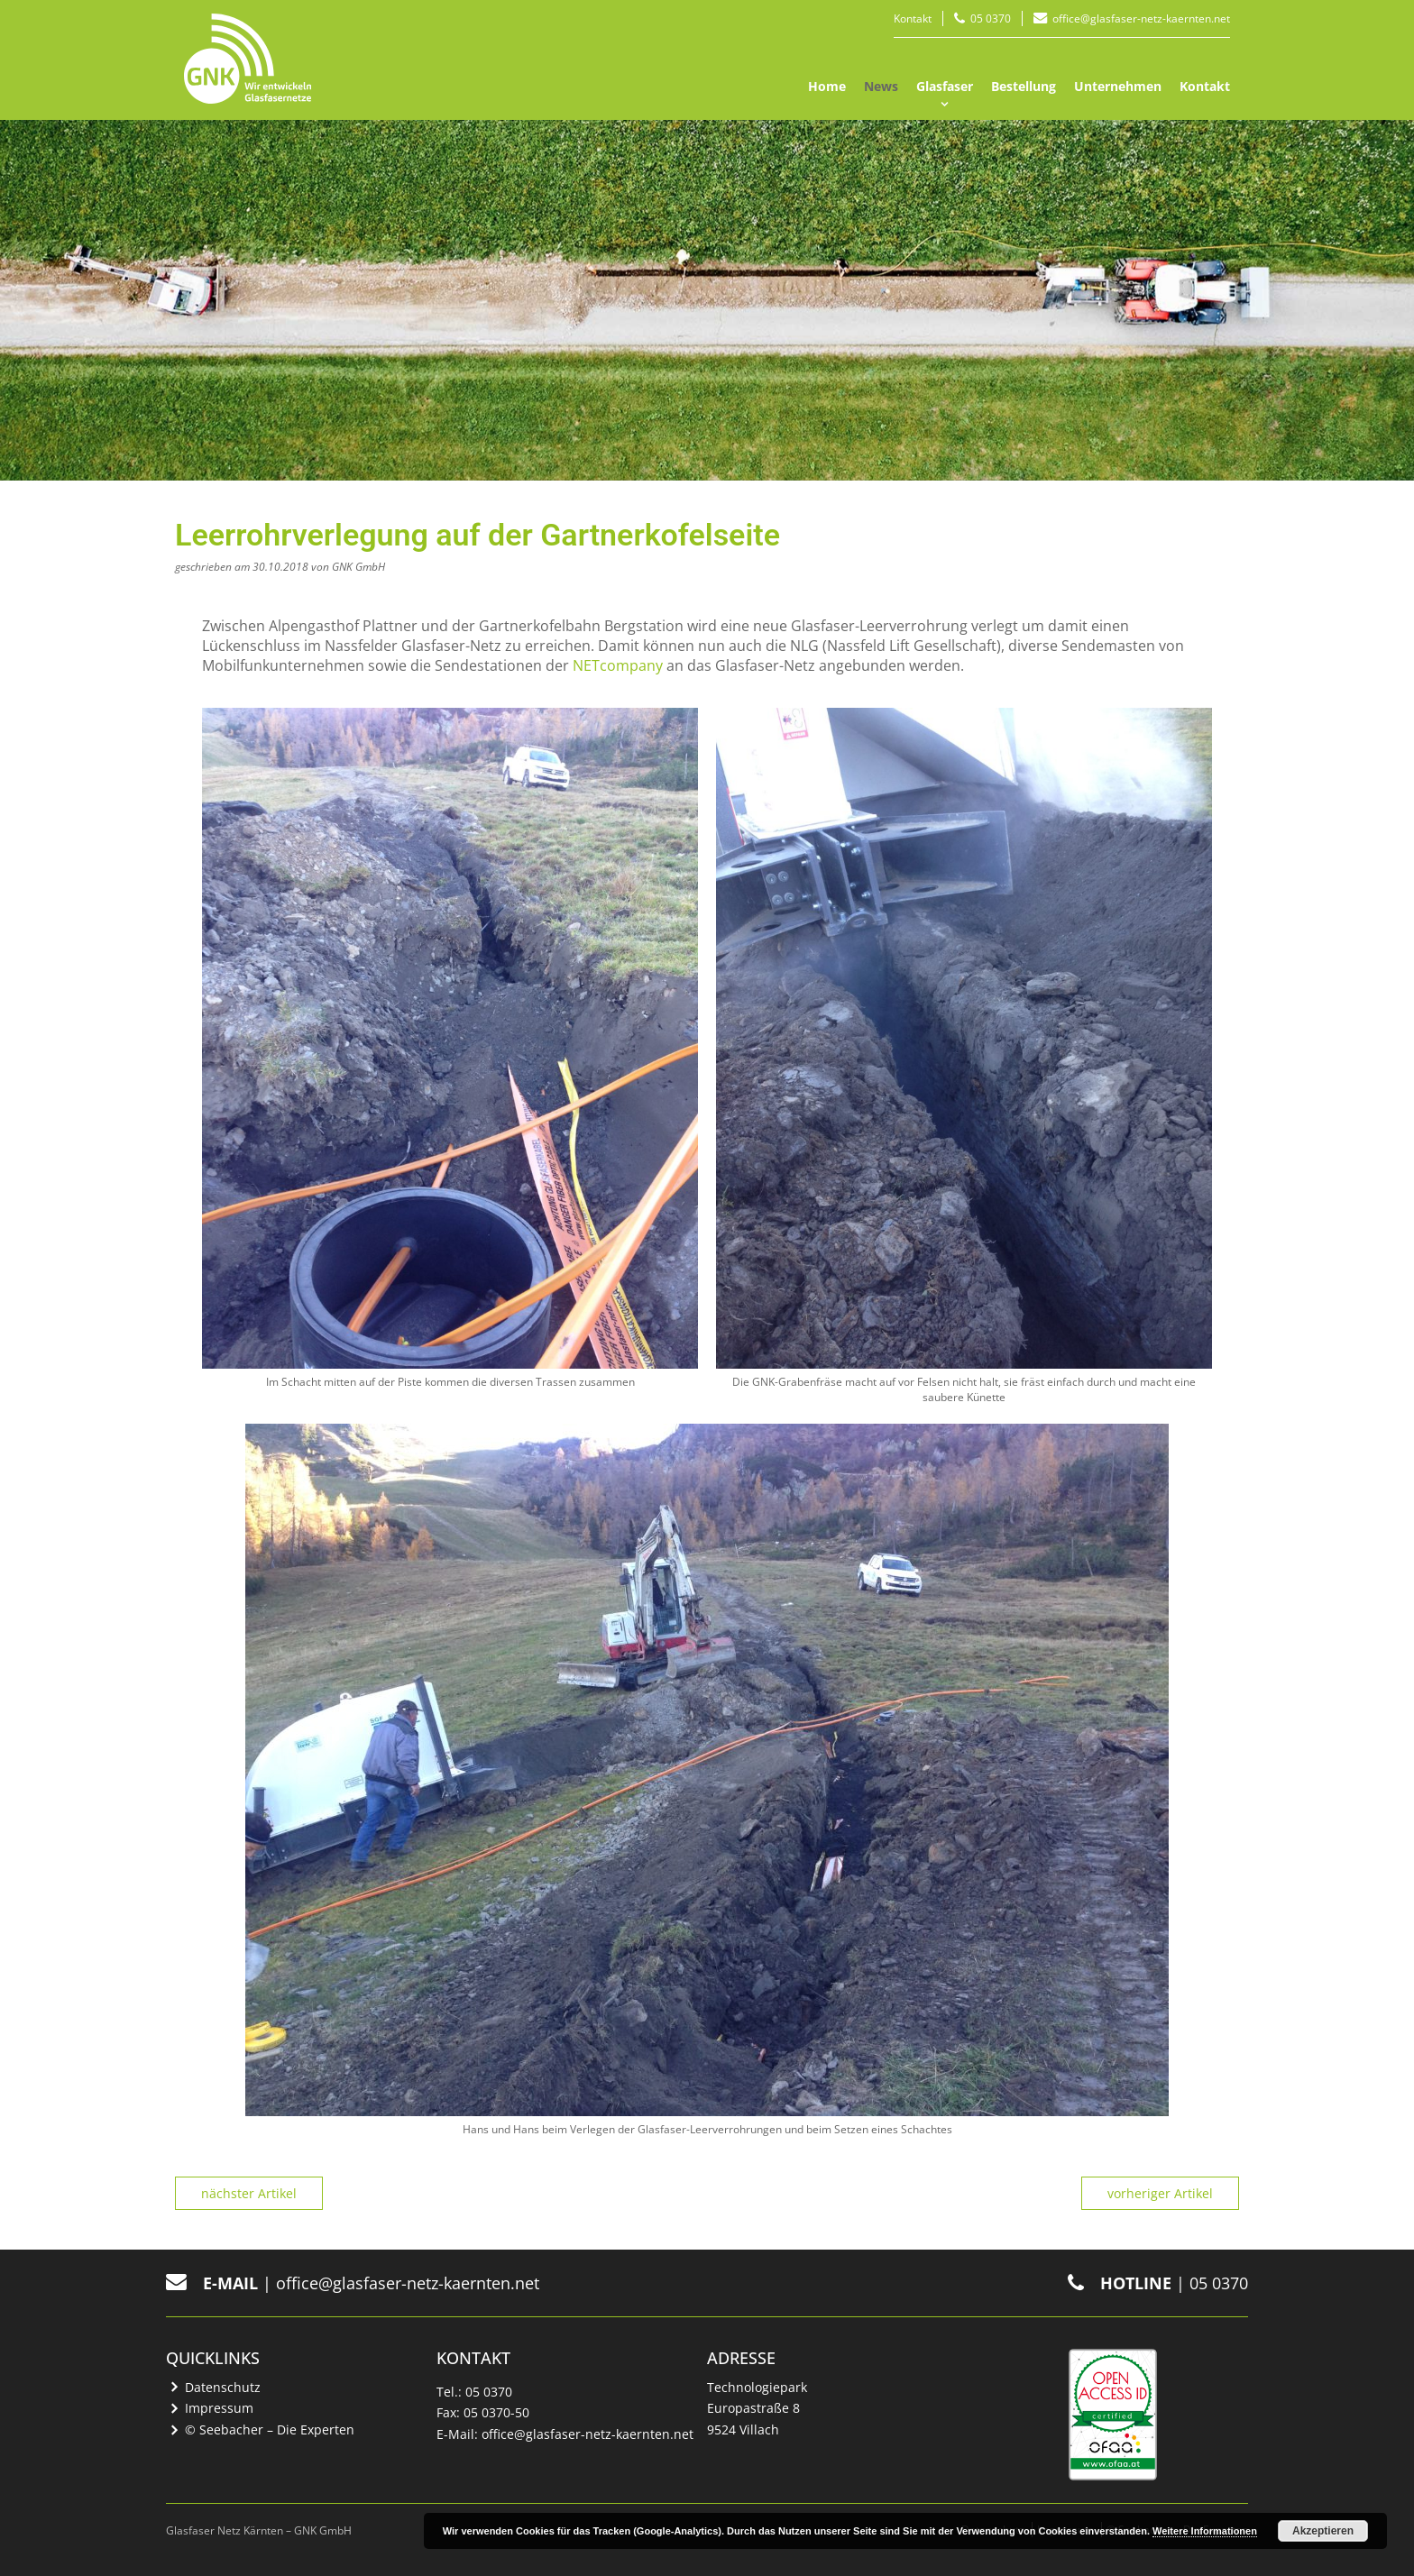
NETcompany (618, 665)
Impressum (219, 2407)
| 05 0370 (1158, 2283)
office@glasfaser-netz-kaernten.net (1141, 18)
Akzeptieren (1323, 2531)
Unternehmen (1118, 86)
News (881, 86)
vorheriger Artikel (1160, 2193)
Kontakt (913, 18)
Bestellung (1023, 86)
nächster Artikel (249, 2193)
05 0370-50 (496, 2412)
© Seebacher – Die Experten (269, 2429)
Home (827, 86)
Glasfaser (944, 86)
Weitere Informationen (1204, 2531)
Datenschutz (223, 2387)
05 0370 (990, 18)
